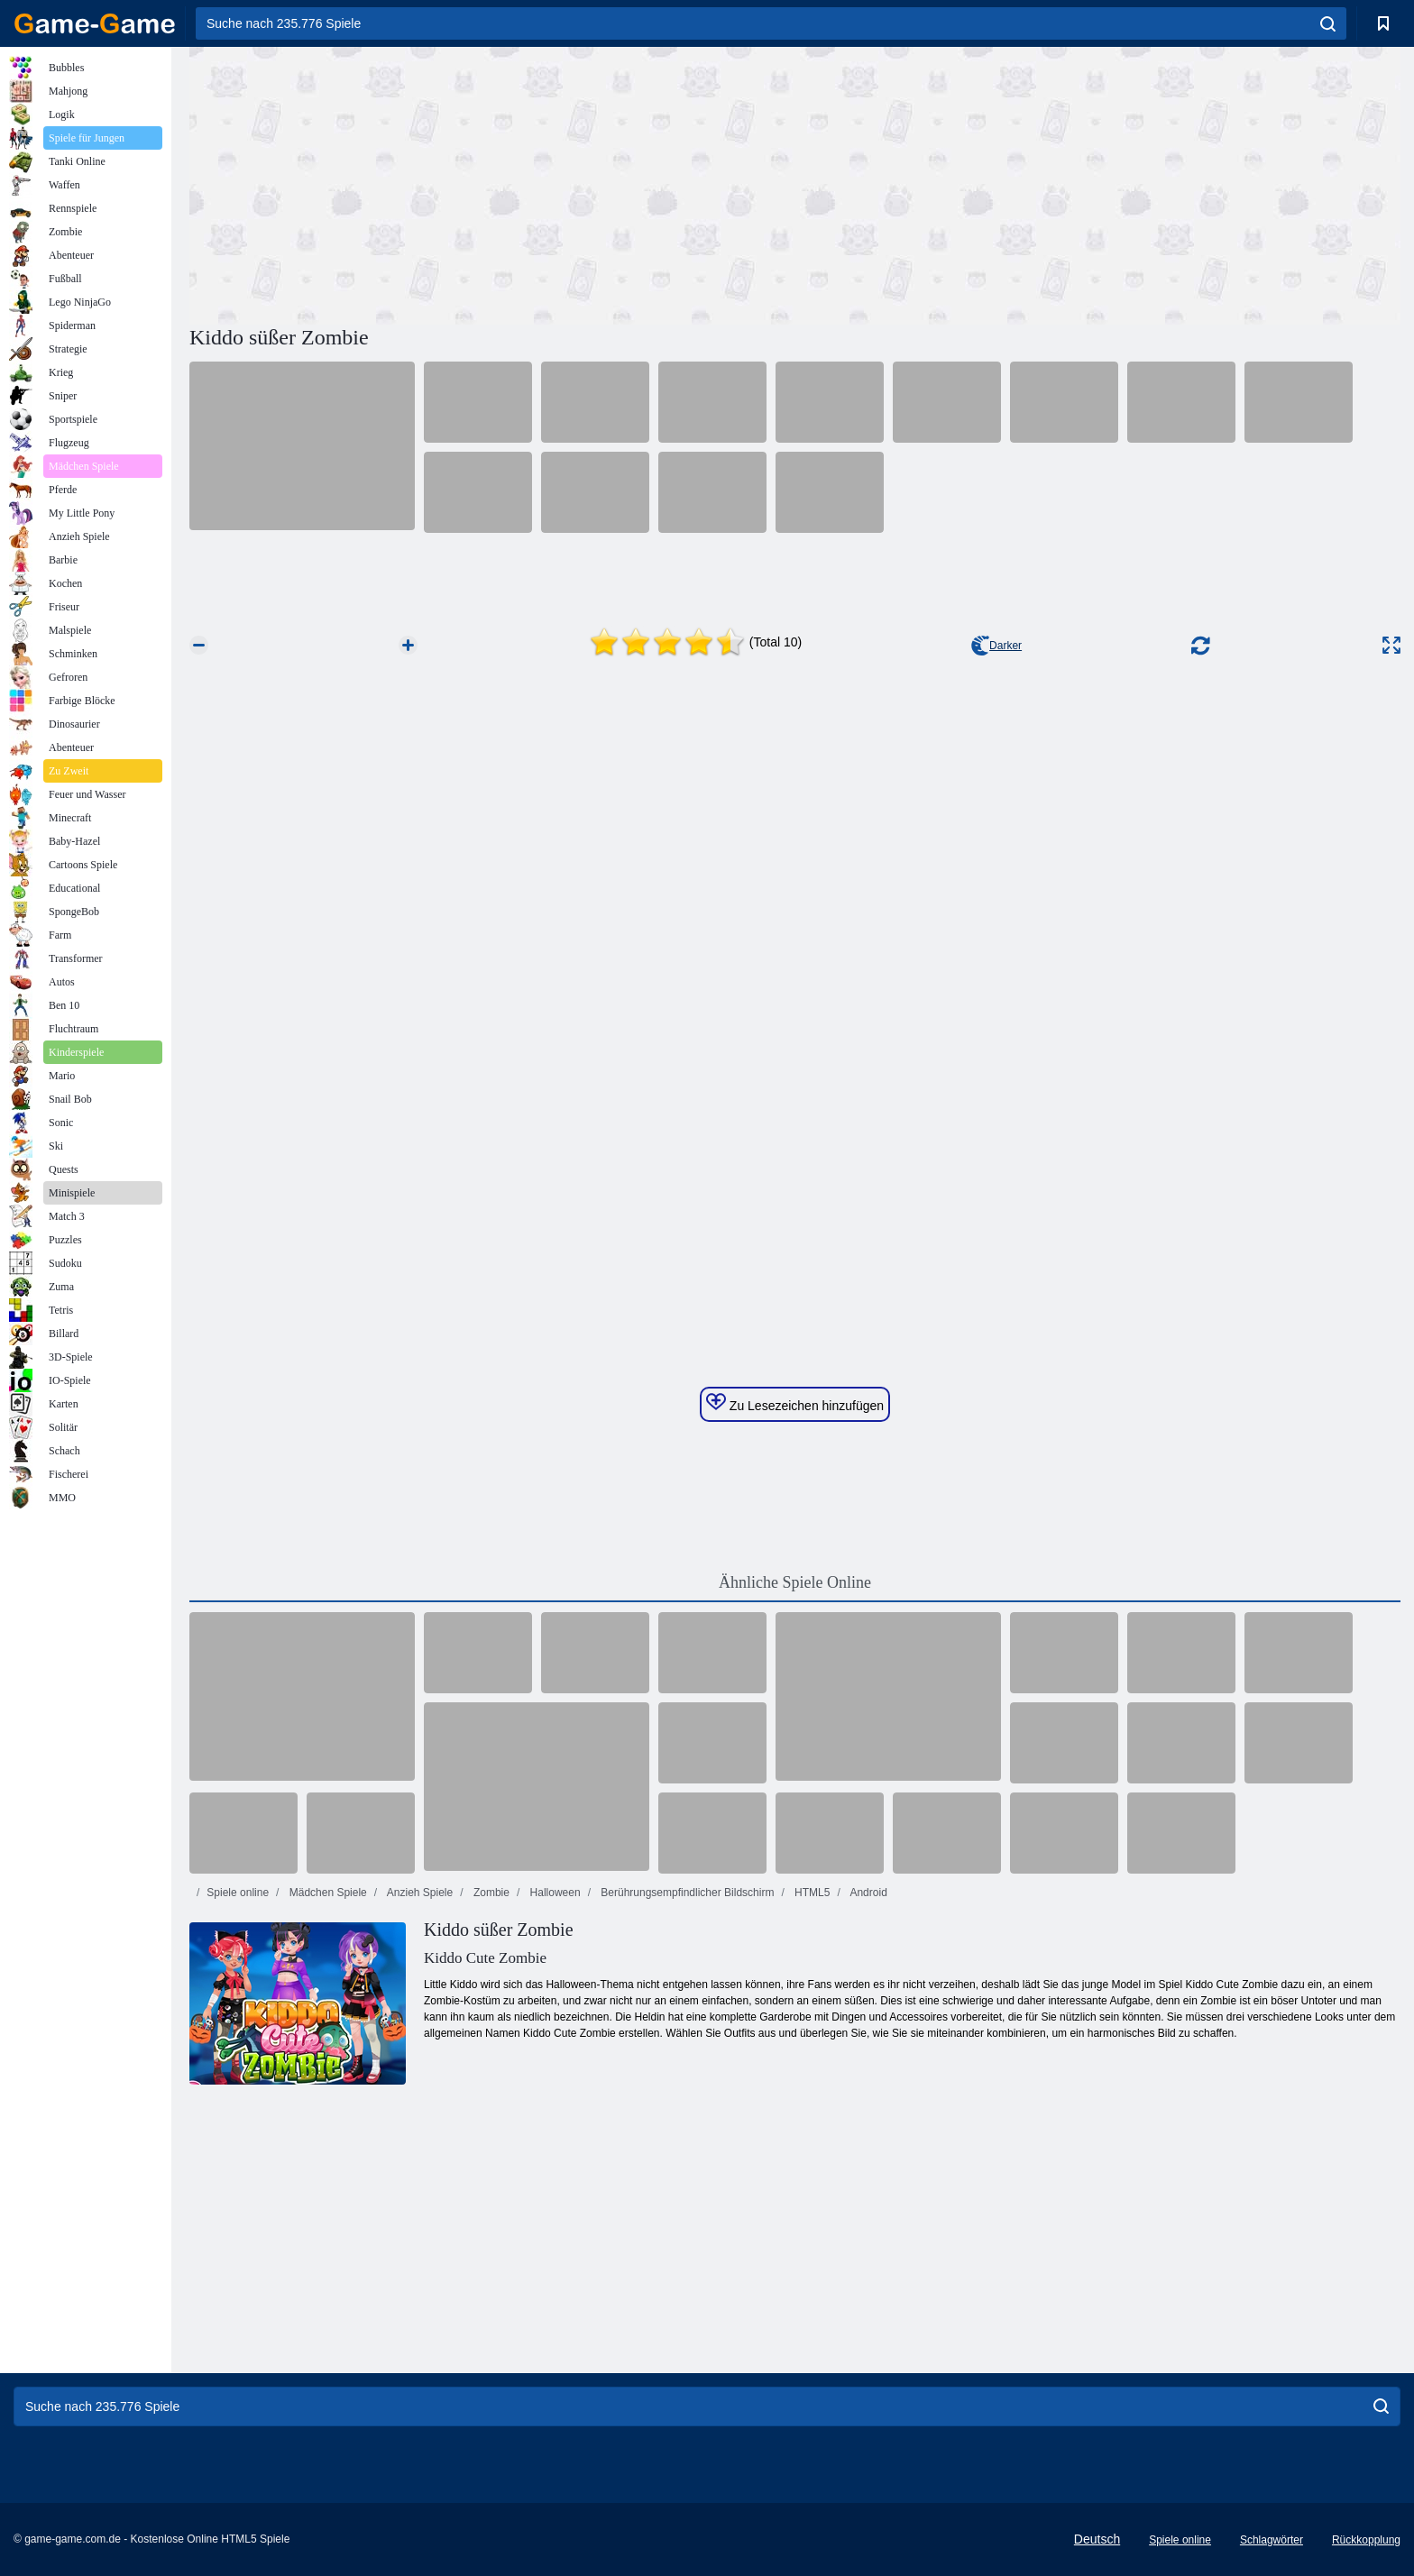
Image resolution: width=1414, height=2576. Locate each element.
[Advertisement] (492, 183)
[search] (1327, 23)
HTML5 (811, 1892)
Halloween (553, 1892)
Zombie (490, 1892)
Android (867, 1892)
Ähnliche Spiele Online (795, 1582)
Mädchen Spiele (326, 1892)
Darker (996, 645)
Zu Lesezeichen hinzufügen (795, 1403)
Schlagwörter (1271, 2540)
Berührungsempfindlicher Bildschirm (686, 1892)
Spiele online (238, 1892)
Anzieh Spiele (418, 1892)
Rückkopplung (1366, 2540)
